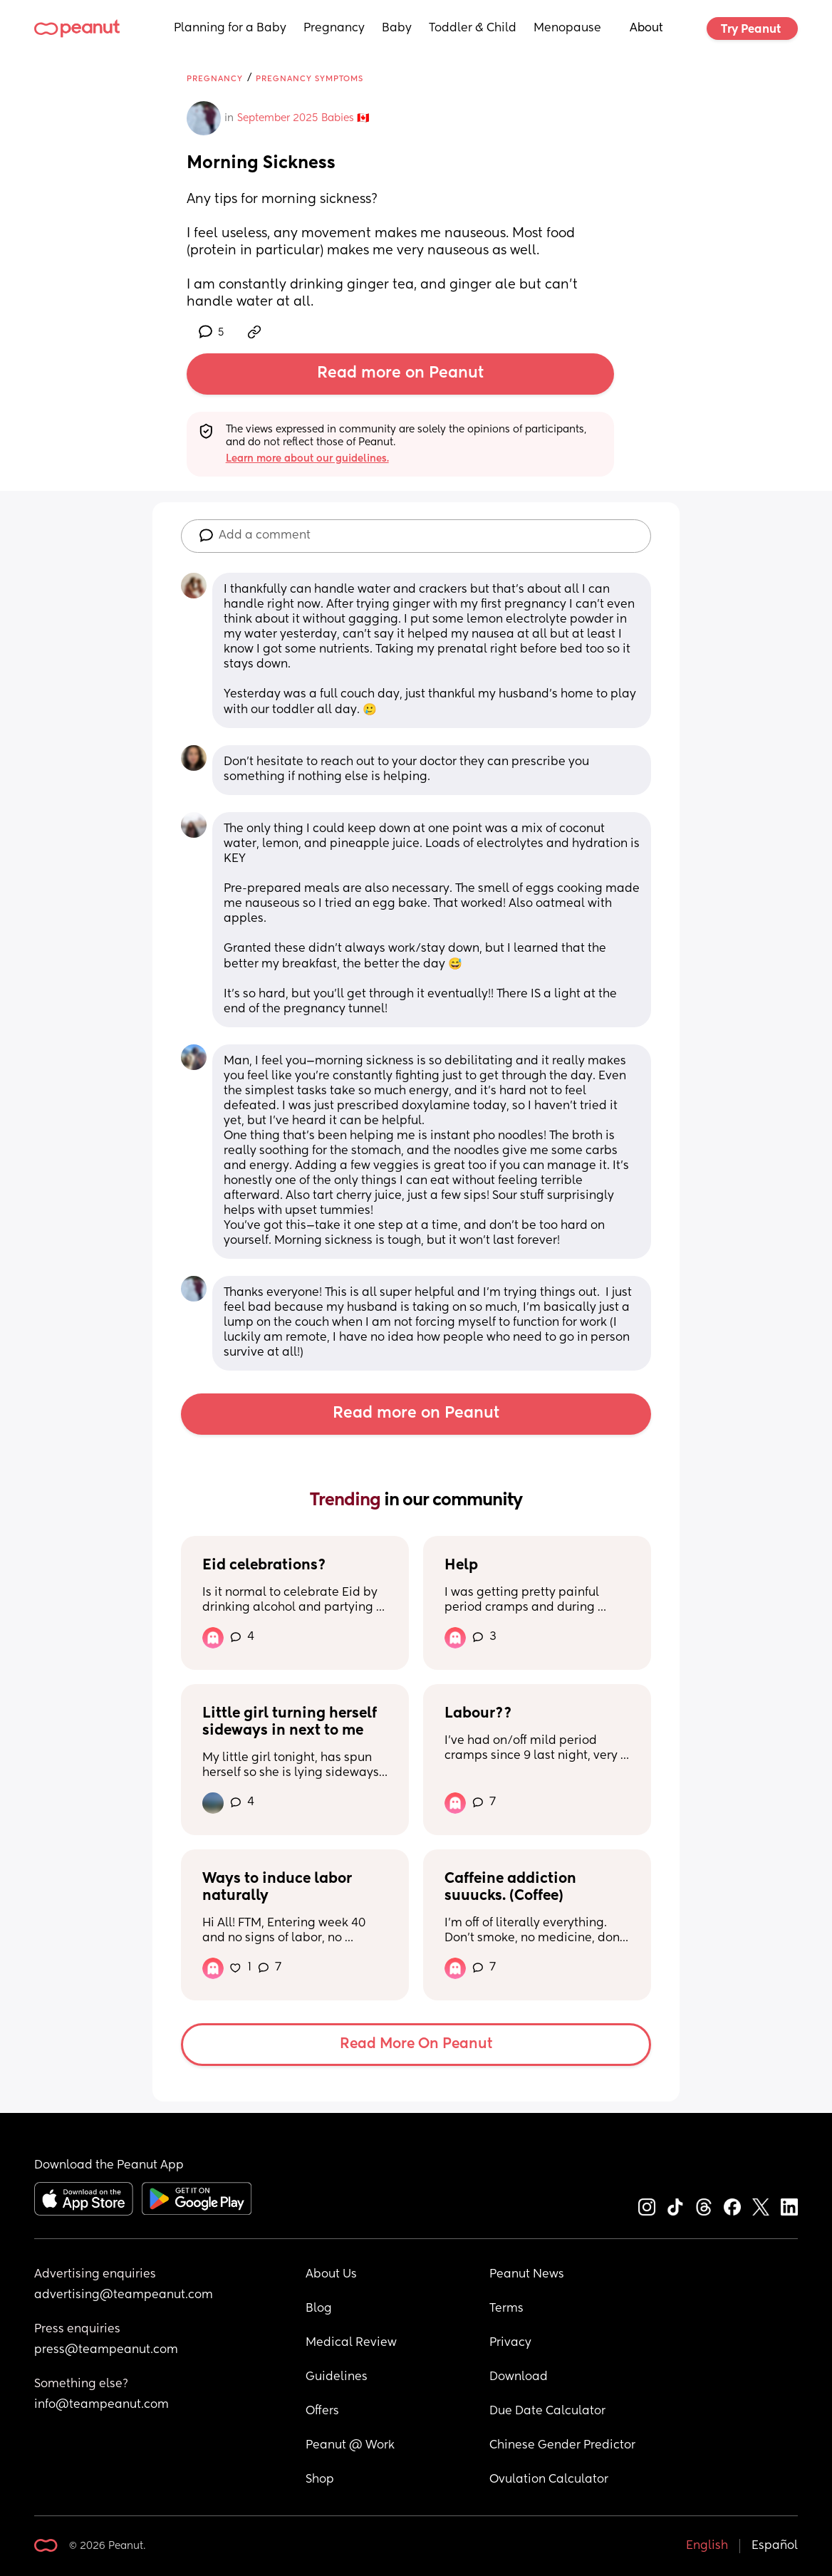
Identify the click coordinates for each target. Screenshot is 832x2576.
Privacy (510, 2343)
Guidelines (337, 2377)
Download (518, 2377)
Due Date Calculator (547, 2411)
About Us (331, 2274)
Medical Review (351, 2343)
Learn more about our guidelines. (307, 459)
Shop (320, 2480)
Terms (506, 2309)
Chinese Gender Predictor (562, 2445)
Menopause (567, 28)
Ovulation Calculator (548, 2480)
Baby (397, 28)
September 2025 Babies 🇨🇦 (303, 118)
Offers (322, 2411)
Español (775, 2546)
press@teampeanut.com (106, 2350)
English (707, 2546)
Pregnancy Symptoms (309, 79)
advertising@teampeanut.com (123, 2295)
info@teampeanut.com (101, 2405)
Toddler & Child (472, 28)
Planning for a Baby (230, 28)
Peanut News (526, 2274)
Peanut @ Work (350, 2445)
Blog (319, 2309)
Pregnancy (334, 28)
